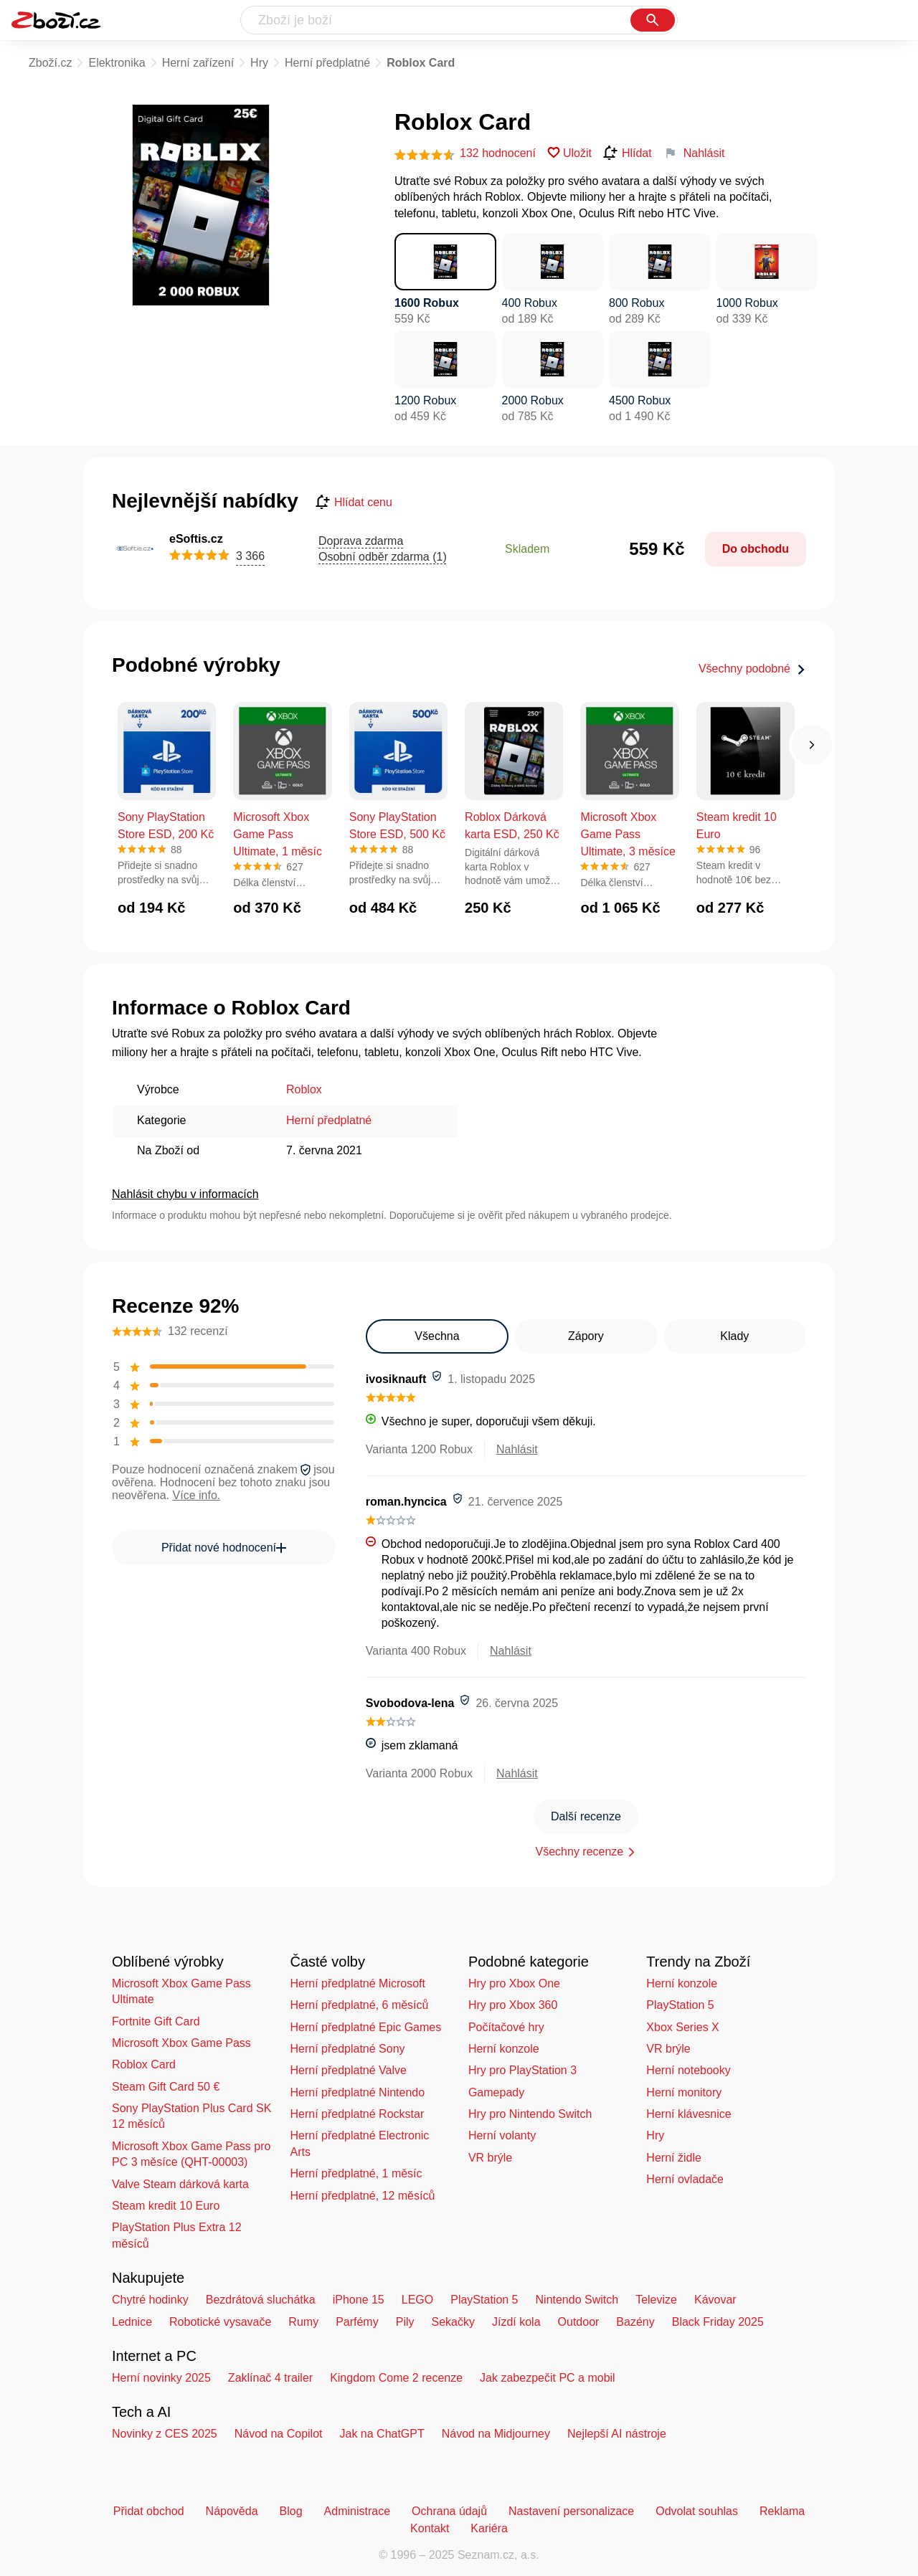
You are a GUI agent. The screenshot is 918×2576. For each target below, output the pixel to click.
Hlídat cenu (354, 502)
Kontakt (429, 2528)
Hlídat (627, 153)
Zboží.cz (50, 63)
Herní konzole (503, 2049)
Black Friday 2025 (718, 2322)
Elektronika (116, 63)
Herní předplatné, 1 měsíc (356, 2173)
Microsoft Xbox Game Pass (181, 2043)
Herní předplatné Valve (348, 2070)
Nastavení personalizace (571, 2511)
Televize (656, 2300)
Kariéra (489, 2528)
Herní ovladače (685, 2179)
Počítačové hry (506, 2027)
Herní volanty (502, 2135)
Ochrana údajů (449, 2511)
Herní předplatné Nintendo (357, 2092)
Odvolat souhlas (697, 2511)
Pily (405, 2322)
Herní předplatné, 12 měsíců (362, 2196)
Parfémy (357, 2322)
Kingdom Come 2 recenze (396, 2378)
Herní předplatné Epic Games (365, 2027)
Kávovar (715, 2300)
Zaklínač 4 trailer (270, 2378)
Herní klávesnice (688, 2114)
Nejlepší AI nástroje (616, 2434)
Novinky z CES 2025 (164, 2434)
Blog (291, 2511)
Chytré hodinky (150, 2300)
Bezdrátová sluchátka (261, 2300)
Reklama (782, 2511)
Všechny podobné (752, 668)
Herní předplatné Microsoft (357, 1983)
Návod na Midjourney (496, 2434)
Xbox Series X (682, 2027)
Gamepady (496, 2092)
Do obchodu (755, 549)
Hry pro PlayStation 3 (522, 2070)
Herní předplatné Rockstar (357, 2114)
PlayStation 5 (680, 2005)
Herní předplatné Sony (347, 2049)
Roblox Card (144, 2064)
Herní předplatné (327, 63)
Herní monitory (683, 2092)
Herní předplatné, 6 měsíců (359, 2005)
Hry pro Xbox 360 (513, 2005)
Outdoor (579, 2322)
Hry (259, 63)
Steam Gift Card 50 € (165, 2087)
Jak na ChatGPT (381, 2434)
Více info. (197, 1495)
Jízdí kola (516, 2322)
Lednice (132, 2322)
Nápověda (232, 2511)
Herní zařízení (198, 63)
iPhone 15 (358, 2300)
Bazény (635, 2322)
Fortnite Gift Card (156, 2021)
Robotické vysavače (220, 2322)
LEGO (417, 2300)
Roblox (304, 1089)
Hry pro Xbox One (514, 1983)
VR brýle (490, 2158)
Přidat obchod (148, 2511)
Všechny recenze (580, 1851)
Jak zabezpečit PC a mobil (547, 2378)
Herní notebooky (688, 2070)
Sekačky (452, 2322)
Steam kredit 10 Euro (165, 2206)
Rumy (303, 2322)
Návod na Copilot (279, 2434)
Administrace (357, 2511)
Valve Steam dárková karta (180, 2184)
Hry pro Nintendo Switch (530, 2114)
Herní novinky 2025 (161, 2378)
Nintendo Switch (577, 2300)
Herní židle (673, 2158)
